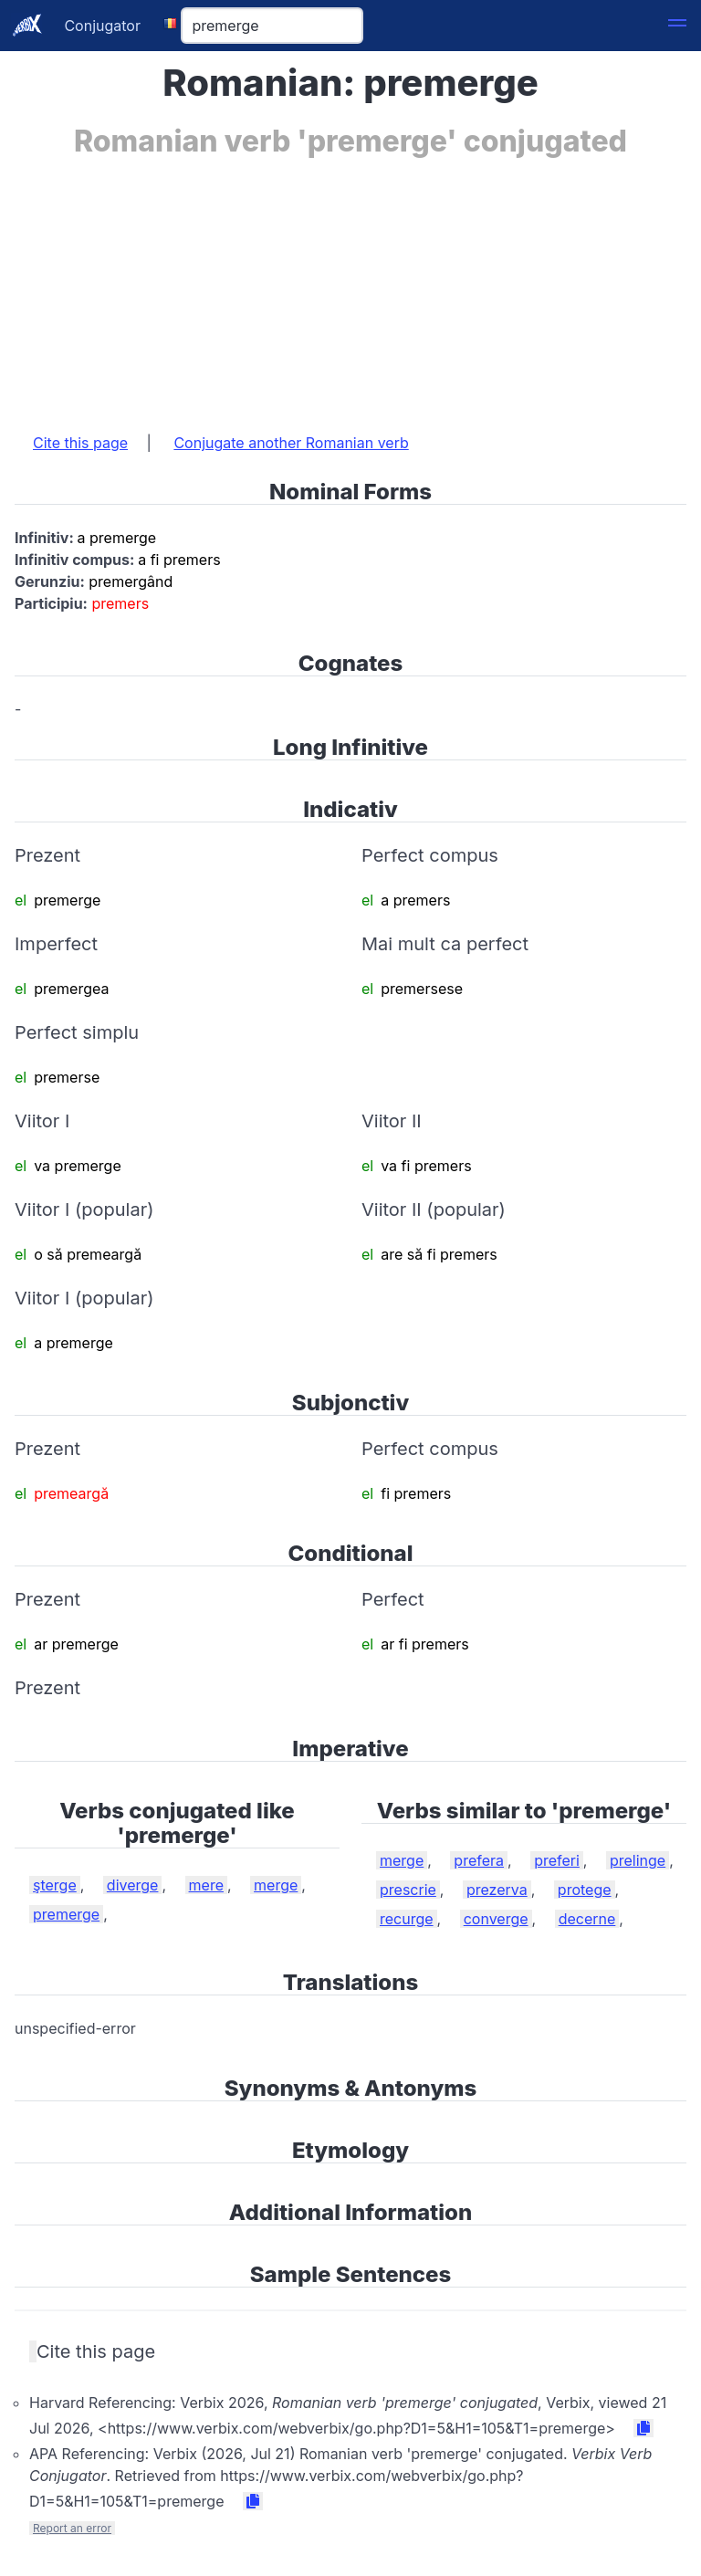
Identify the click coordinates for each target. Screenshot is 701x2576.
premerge (66, 1914)
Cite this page (80, 443)
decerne (587, 1919)
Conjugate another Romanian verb (290, 443)
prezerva (497, 1889)
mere (206, 1885)
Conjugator (102, 25)
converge (496, 1919)
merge (276, 1885)
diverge (133, 1885)
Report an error (72, 2528)
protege (585, 1889)
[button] (677, 25)
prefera (479, 1860)
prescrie (408, 1889)
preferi (557, 1860)
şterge (55, 1885)
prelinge (637, 1860)
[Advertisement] (350, 286)
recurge (407, 1919)
